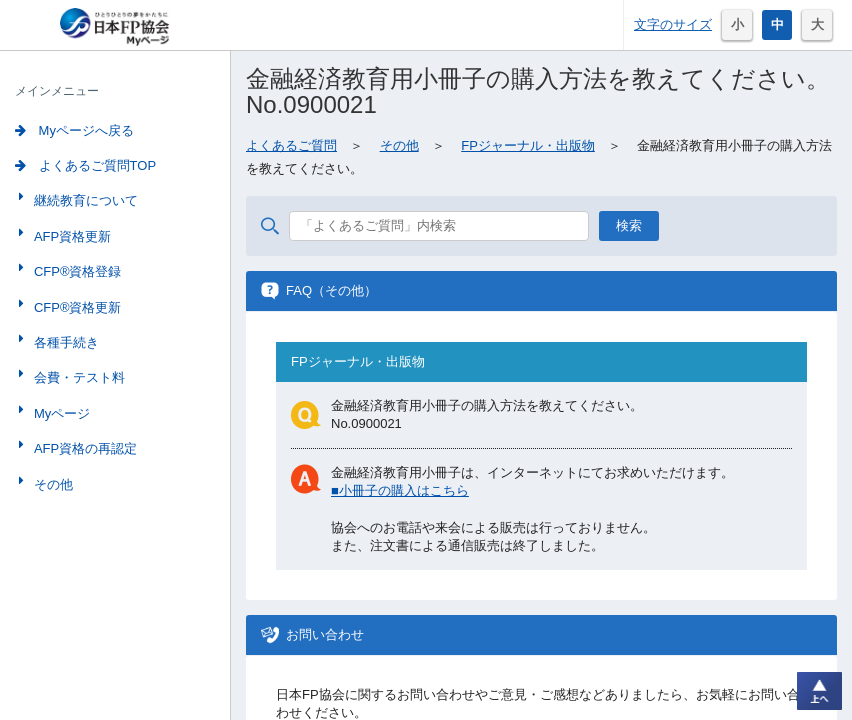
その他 (51, 484)
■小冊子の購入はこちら (400, 490)
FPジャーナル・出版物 (528, 145)
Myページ (60, 413)
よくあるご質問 (291, 145)
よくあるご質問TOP (85, 165)
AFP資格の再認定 (83, 448)
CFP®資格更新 (76, 307)
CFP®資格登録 (76, 271)
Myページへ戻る (74, 130)
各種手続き (64, 342)
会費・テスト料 (77, 377)
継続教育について (84, 200)
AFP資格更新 (70, 236)
